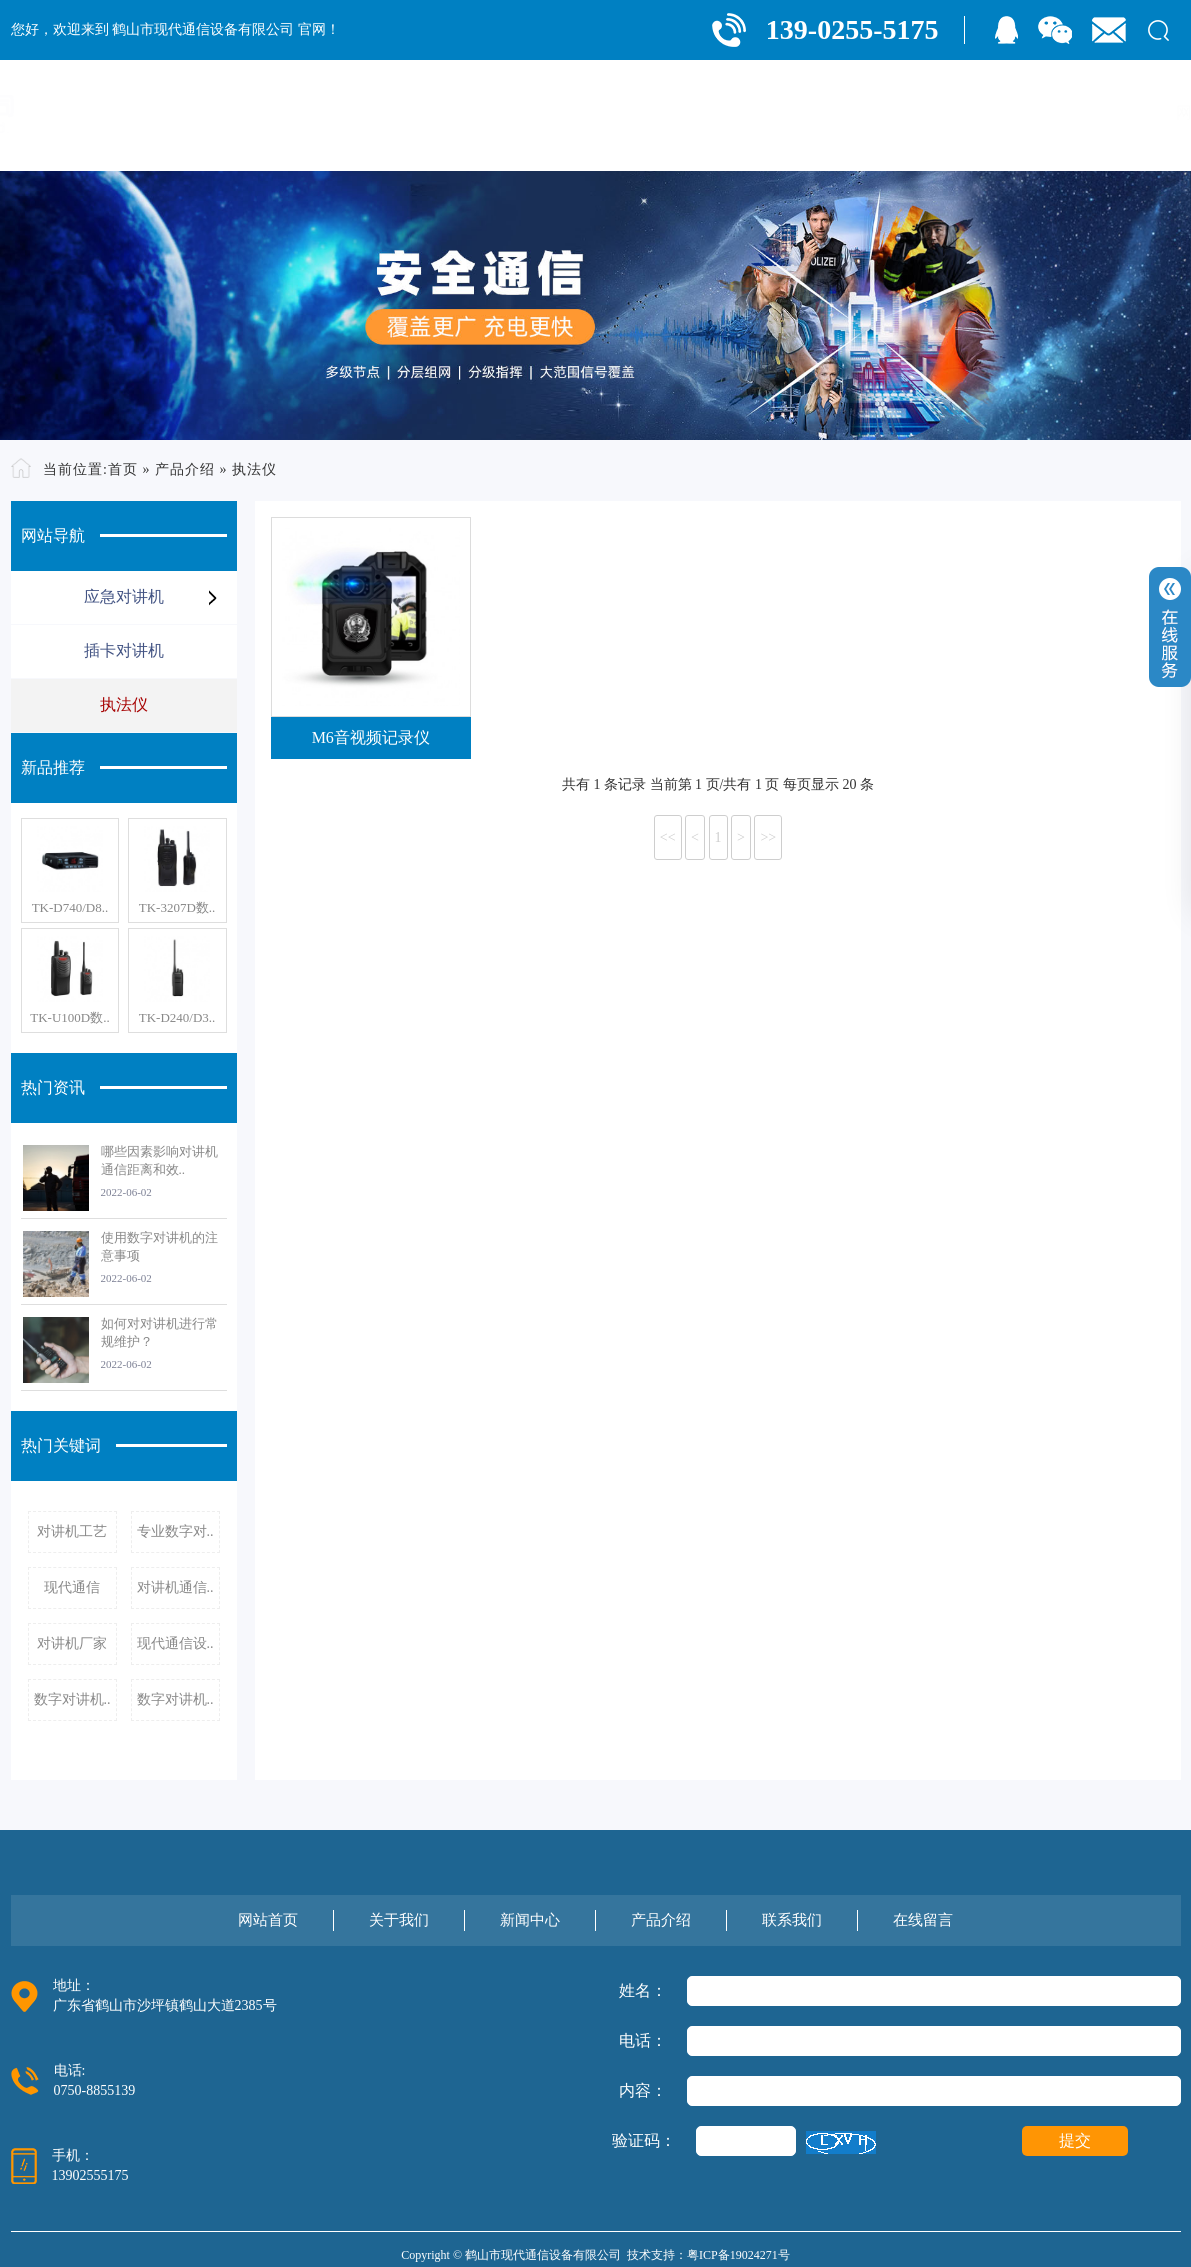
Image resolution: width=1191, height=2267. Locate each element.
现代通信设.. (175, 1643)
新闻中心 (797, 112)
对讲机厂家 (72, 1643)
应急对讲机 (124, 596)
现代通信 (72, 1587)
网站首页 (589, 112)
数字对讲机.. (72, 1699)
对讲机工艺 (72, 1531)
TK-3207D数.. (177, 907)
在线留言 (1109, 112)
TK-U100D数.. (69, 1017)
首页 (123, 469)
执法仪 (254, 469)
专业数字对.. (175, 1531)
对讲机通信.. (175, 1587)
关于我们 (693, 112)
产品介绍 (901, 112)
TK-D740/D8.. (70, 907)
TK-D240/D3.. (177, 1017)
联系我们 (1005, 112)
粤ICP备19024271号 (738, 2255)
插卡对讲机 (124, 650)
